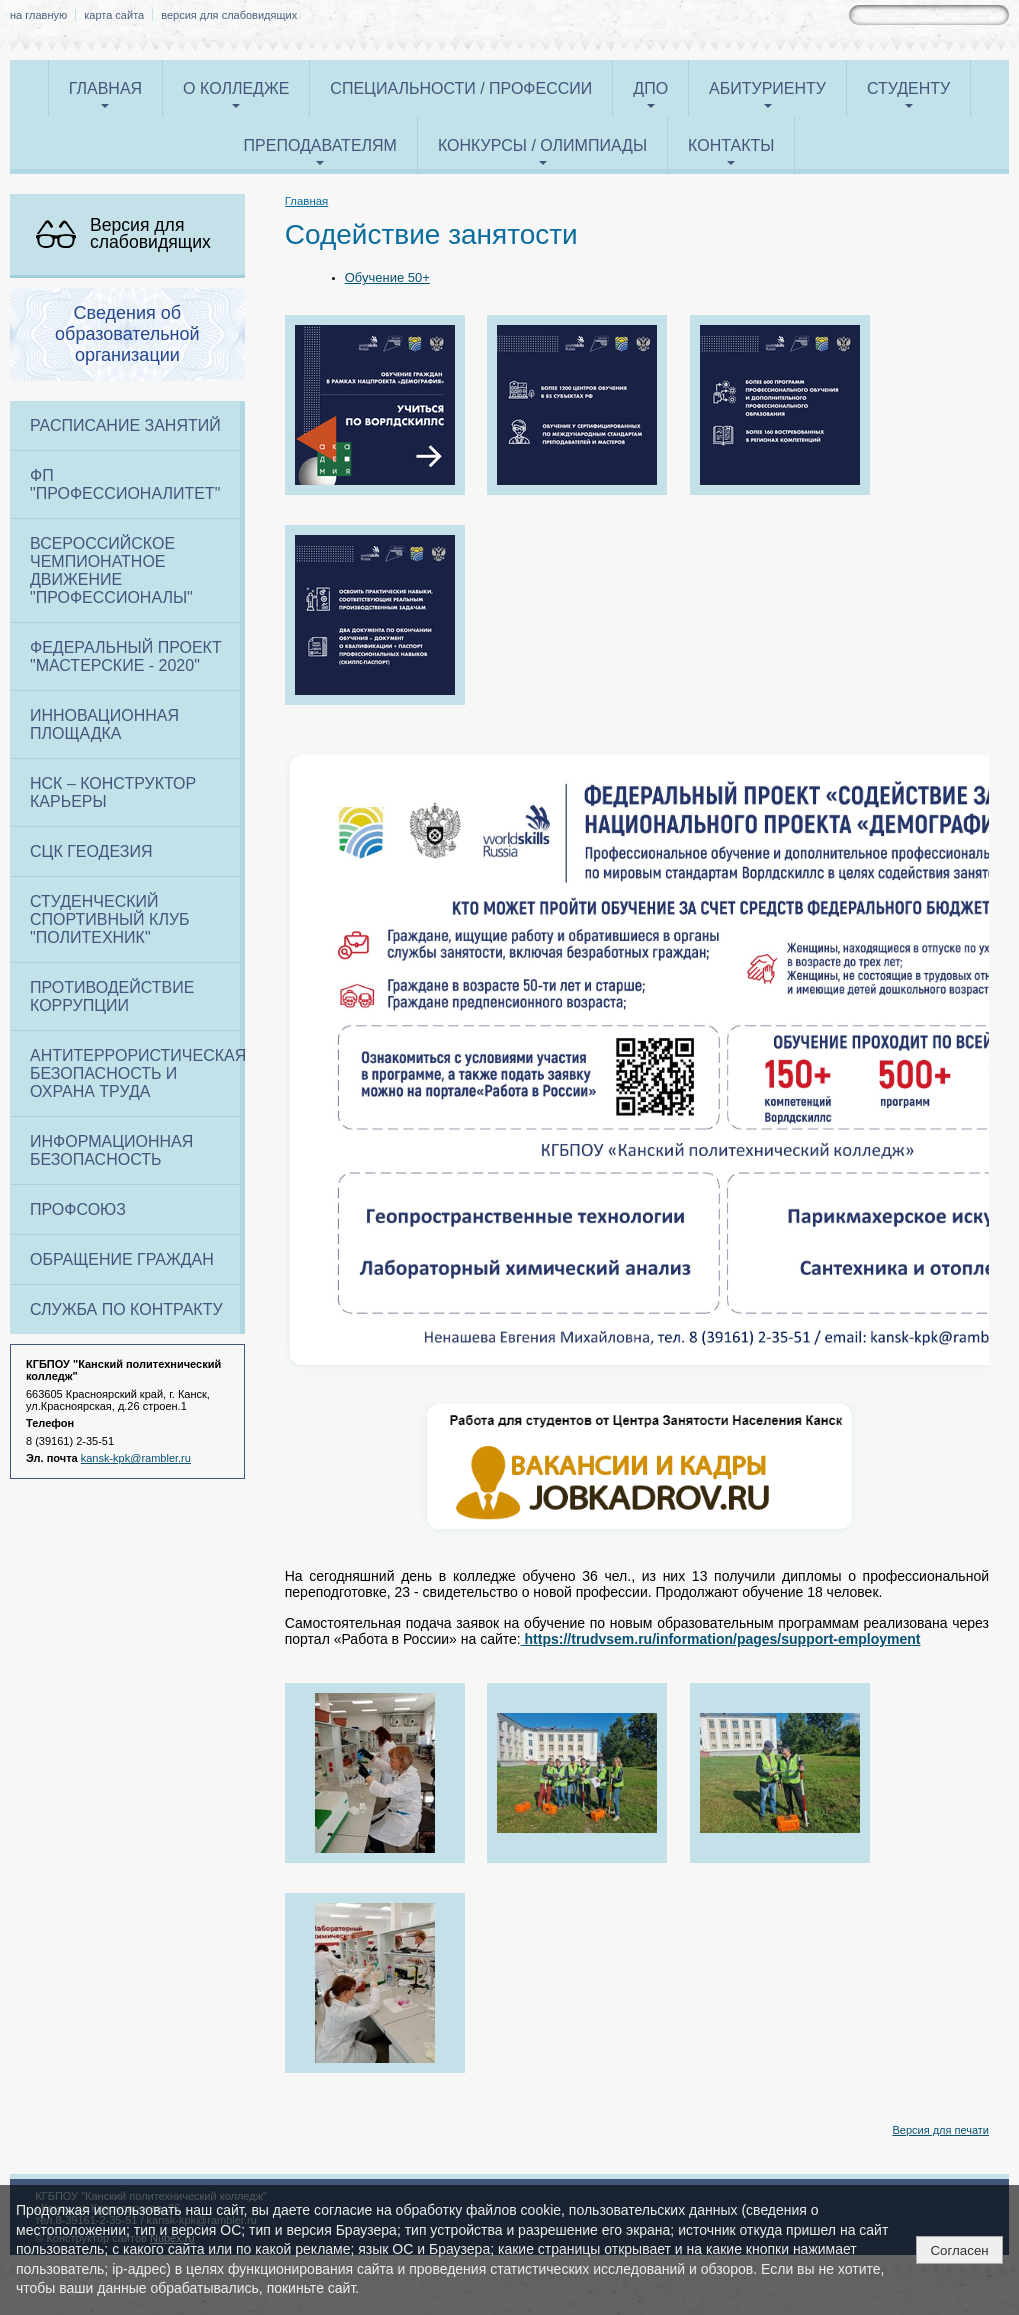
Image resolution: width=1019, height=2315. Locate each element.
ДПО (650, 88)
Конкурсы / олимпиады (542, 145)
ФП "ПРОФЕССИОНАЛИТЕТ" (125, 484)
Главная (105, 88)
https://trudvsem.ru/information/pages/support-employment (721, 1639)
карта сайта (114, 15)
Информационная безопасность (111, 1150)
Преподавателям (320, 145)
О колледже (236, 88)
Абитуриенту (767, 88)
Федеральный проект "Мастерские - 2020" (126, 656)
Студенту (908, 88)
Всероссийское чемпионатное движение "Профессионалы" (111, 570)
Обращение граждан (122, 1259)
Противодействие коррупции (112, 996)
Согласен (959, 2250)
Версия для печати (940, 2130)
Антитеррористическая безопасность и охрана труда (137, 1073)
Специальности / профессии (461, 88)
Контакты (731, 145)
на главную (38, 15)
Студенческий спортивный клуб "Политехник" (110, 919)
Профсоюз (78, 1209)
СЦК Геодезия (91, 851)
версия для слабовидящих (229, 15)
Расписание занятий (125, 425)
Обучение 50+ (387, 277)
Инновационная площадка (104, 724)
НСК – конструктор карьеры (113, 792)
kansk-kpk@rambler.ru (136, 1458)
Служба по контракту (126, 1309)
